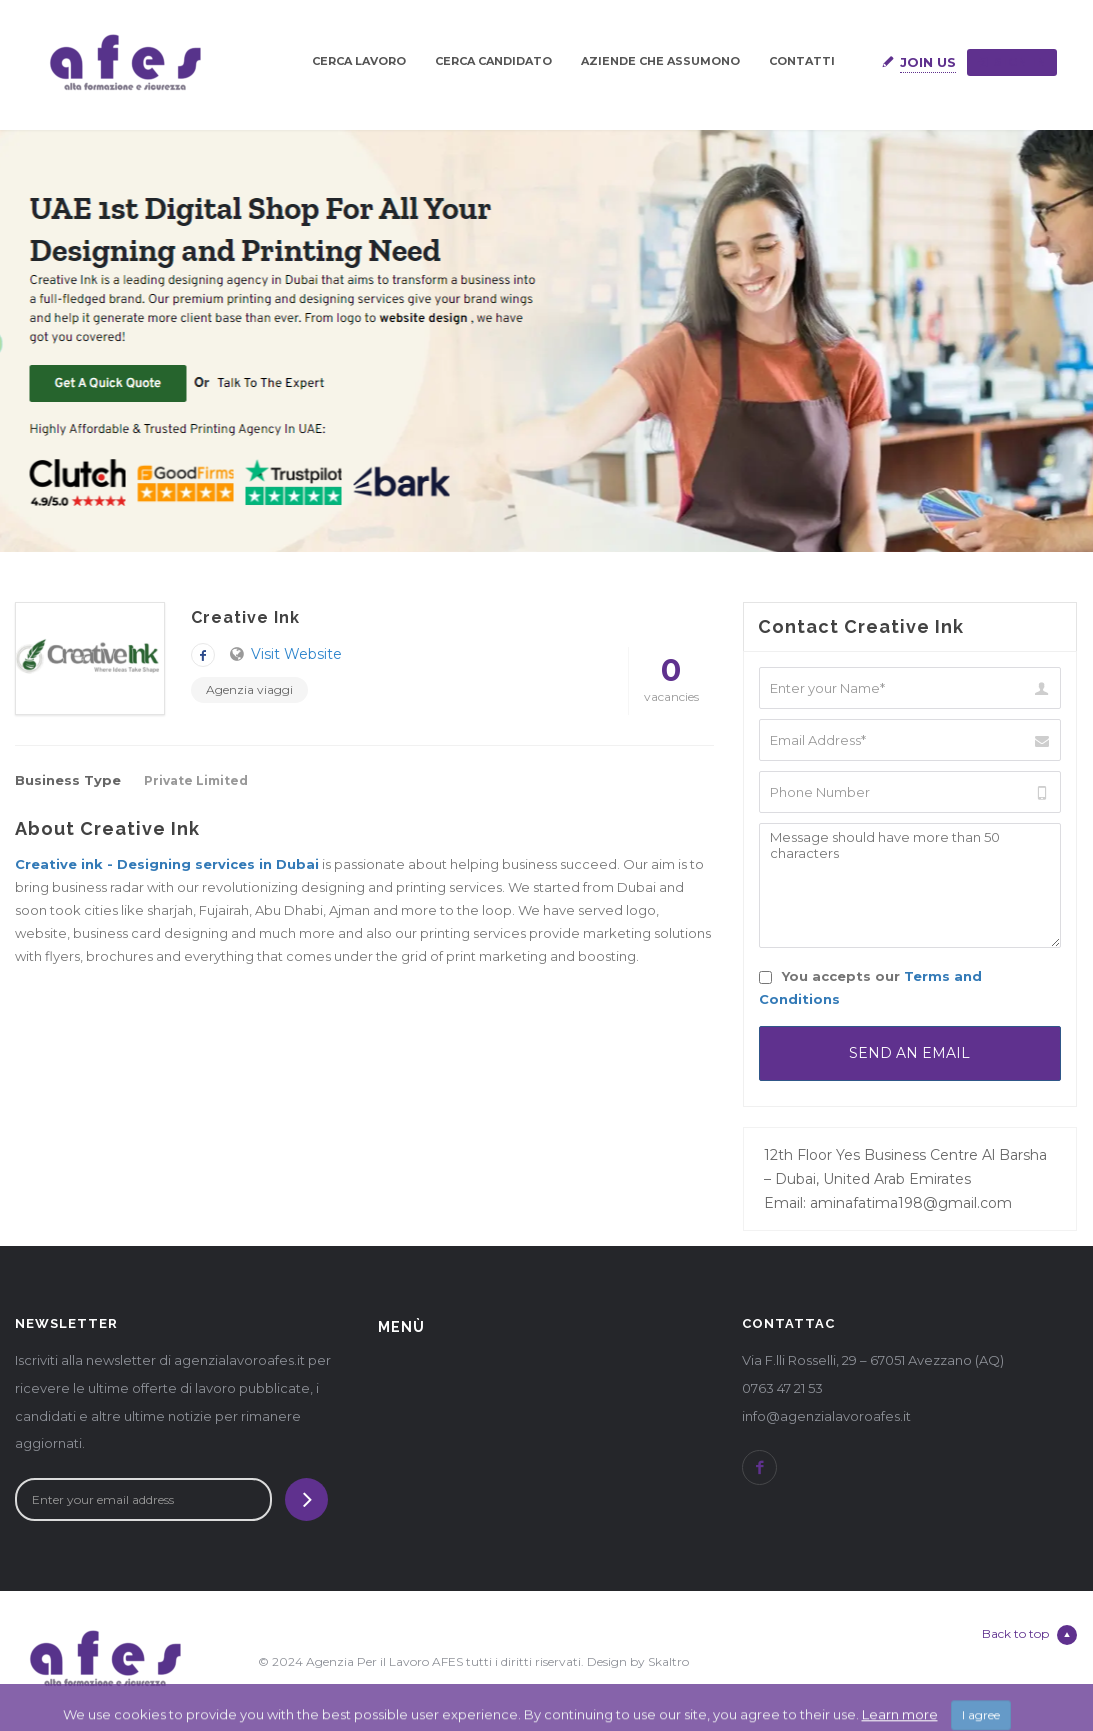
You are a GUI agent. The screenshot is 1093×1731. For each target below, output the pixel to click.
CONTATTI (802, 61)
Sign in (1012, 62)
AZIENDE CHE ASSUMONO (660, 61)
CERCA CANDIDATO (493, 61)
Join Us (928, 62)
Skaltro (668, 1661)
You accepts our (870, 987)
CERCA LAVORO (359, 61)
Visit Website (296, 654)
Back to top (1029, 1635)
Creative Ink (245, 617)
